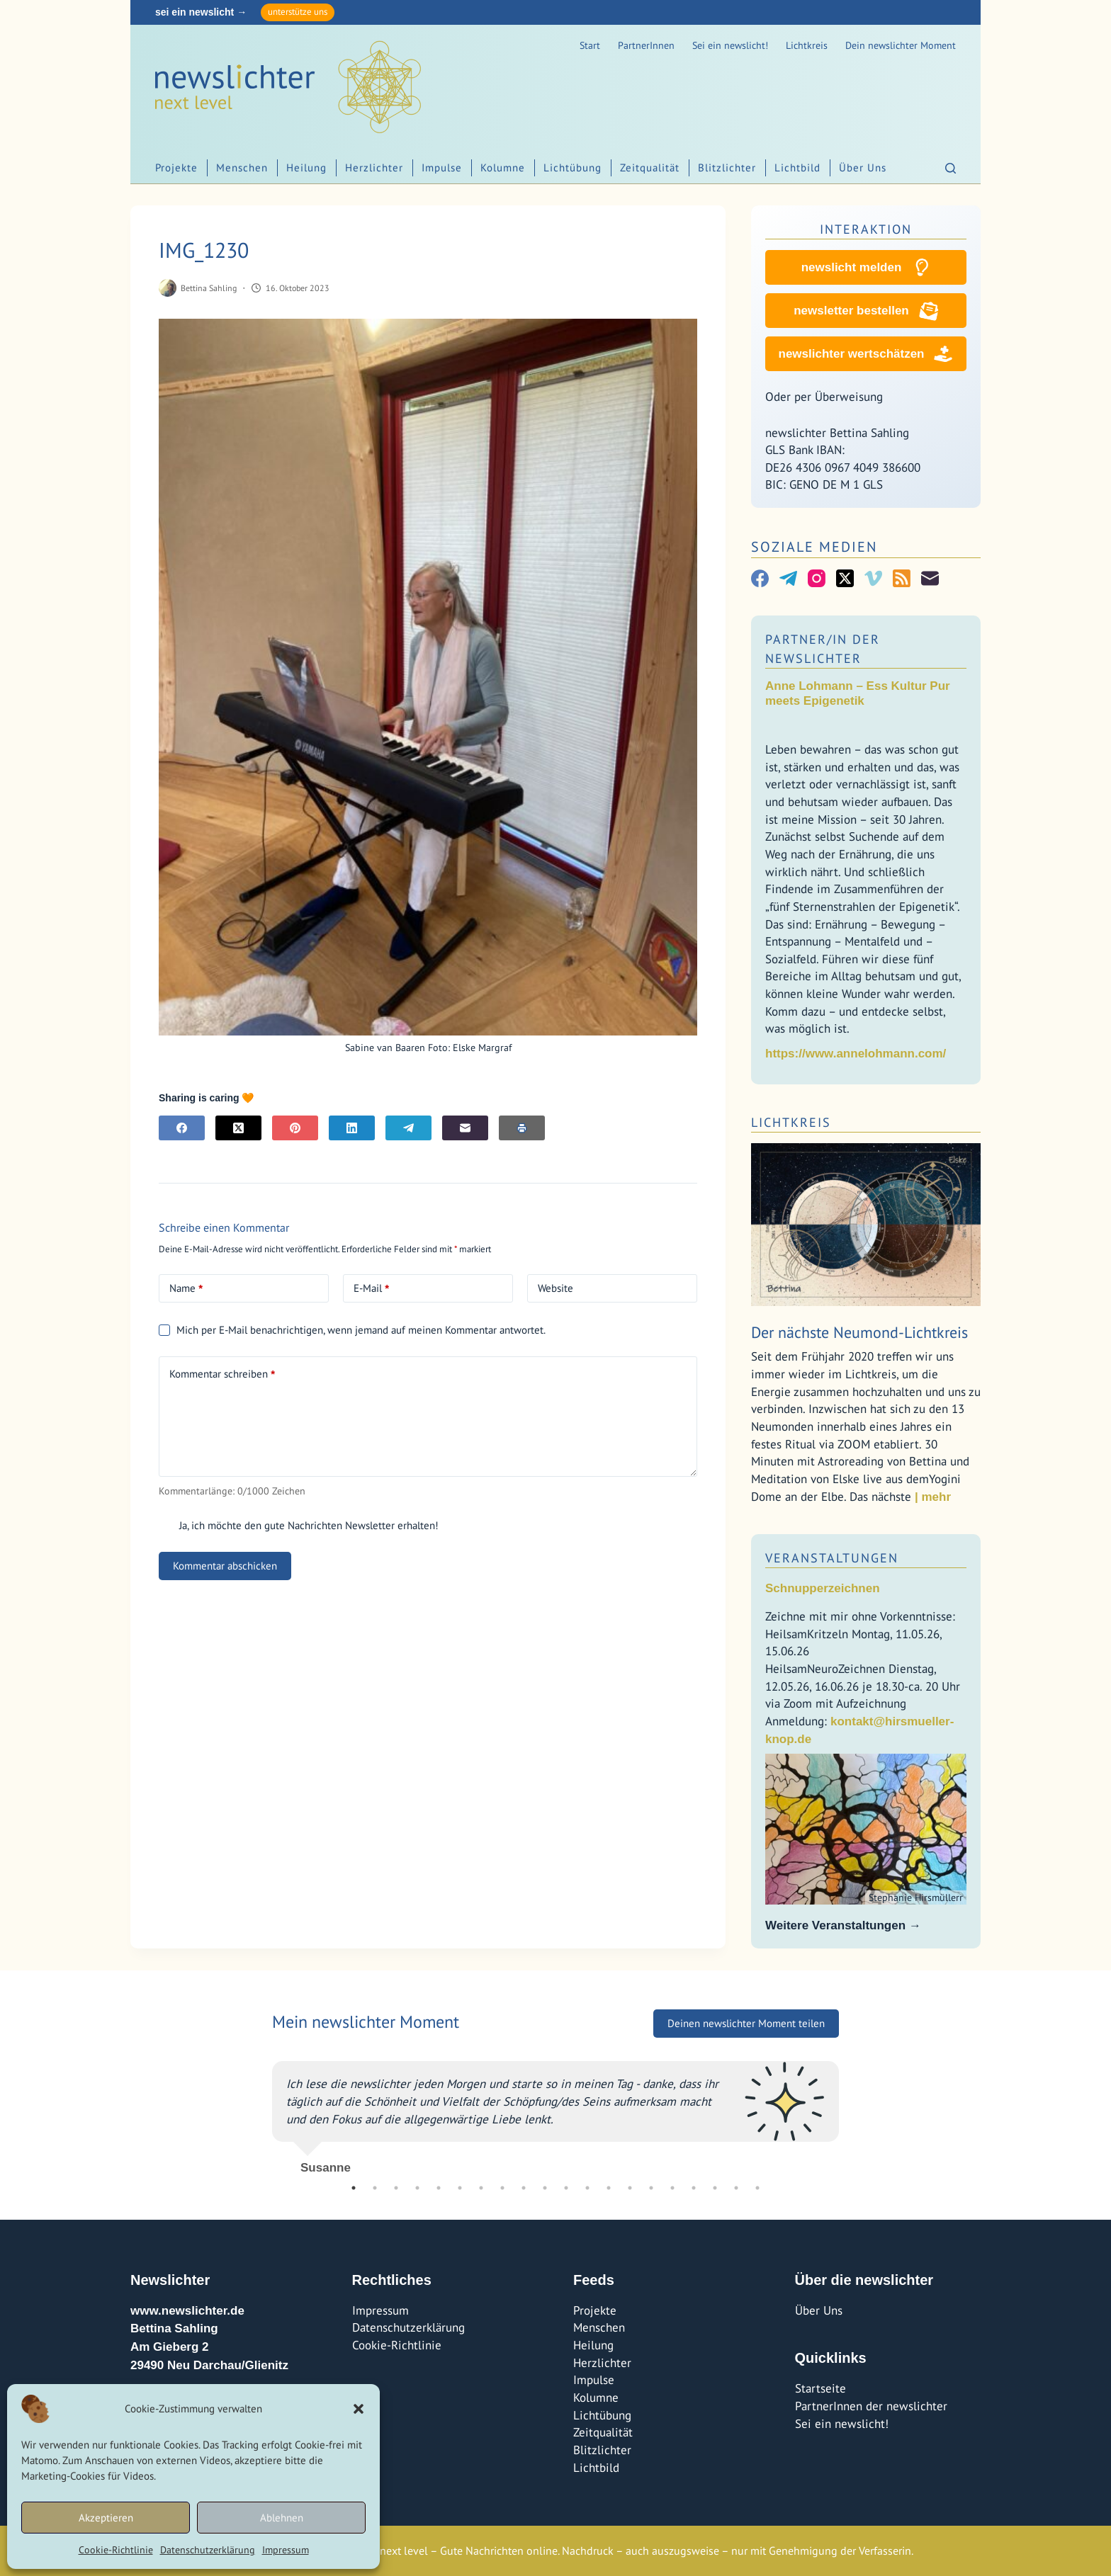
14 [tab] (630, 2188)
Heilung (306, 167)
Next (849, 2112)
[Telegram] (408, 1128)
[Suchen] (950, 168)
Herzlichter (374, 167)
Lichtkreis (807, 45)
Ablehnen (281, 2517)
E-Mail (371, 1288)
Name (186, 1288)
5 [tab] (439, 2188)
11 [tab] (566, 2188)
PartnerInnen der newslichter (871, 2406)
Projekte (176, 167)
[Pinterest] (295, 1128)
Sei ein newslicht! (730, 45)
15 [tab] (651, 2188)
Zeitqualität (649, 167)
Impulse (442, 167)
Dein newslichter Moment (900, 45)
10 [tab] (545, 2188)
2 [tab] (375, 2188)
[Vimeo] (873, 578)
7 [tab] (481, 2188)
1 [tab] (353, 2188)
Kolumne (502, 167)
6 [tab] (460, 2188)
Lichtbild (797, 167)
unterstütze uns (297, 12)
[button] (358, 2409)
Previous (261, 2112)
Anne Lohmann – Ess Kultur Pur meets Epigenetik (857, 693)
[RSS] (901, 578)
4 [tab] (417, 2188)
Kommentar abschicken (225, 1565)
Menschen (242, 167)
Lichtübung (572, 167)
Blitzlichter (727, 167)
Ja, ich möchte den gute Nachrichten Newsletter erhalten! (299, 1525)
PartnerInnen (646, 45)
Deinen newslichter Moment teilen (746, 2023)
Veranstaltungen (831, 1558)
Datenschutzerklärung (207, 2549)
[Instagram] (816, 578)
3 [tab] (396, 2188)
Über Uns (862, 167)
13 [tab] (609, 2188)
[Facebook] (182, 1128)
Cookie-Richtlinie (116, 2549)
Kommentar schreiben (222, 1374)
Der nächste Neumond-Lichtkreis (859, 1332)
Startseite (820, 2388)
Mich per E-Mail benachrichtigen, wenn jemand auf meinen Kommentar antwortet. (352, 1330)
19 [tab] (736, 2188)
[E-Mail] (465, 1128)
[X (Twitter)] (238, 1128)
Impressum (285, 2549)
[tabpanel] (555, 2112)
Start (590, 45)
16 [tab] (672, 2188)
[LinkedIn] (352, 1128)
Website (555, 1288)
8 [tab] (502, 2188)
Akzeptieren (106, 2517)
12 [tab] (587, 2188)
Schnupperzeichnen (822, 1588)
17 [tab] (694, 2188)
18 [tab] (715, 2188)
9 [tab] (524, 2188)
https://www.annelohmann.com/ (855, 1053)
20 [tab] (757, 2188)
